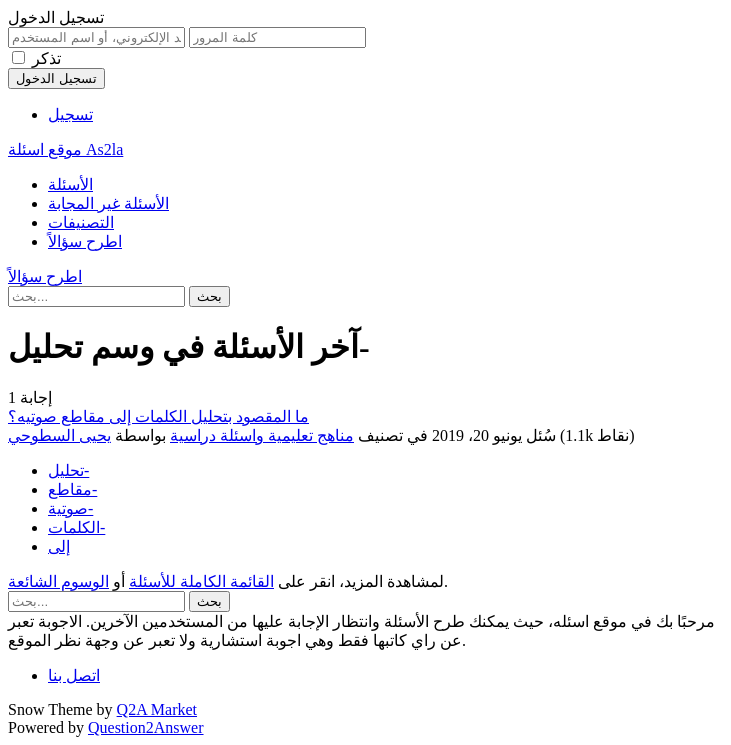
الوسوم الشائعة (58, 581)
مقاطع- (72, 489)
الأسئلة (70, 184)
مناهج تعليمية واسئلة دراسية (262, 435)
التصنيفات (81, 222)
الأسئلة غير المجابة (108, 203)
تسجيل (70, 114)
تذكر (46, 58)
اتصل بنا (74, 675)
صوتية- (70, 508)
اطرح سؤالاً (85, 241)
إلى (59, 546)
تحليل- (68, 470)
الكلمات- (76, 527)
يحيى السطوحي (59, 435)
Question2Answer (146, 727)
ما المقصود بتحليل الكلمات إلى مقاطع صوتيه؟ (158, 416)
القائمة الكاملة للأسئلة (201, 581)
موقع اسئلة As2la (65, 149)
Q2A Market (157, 709)
